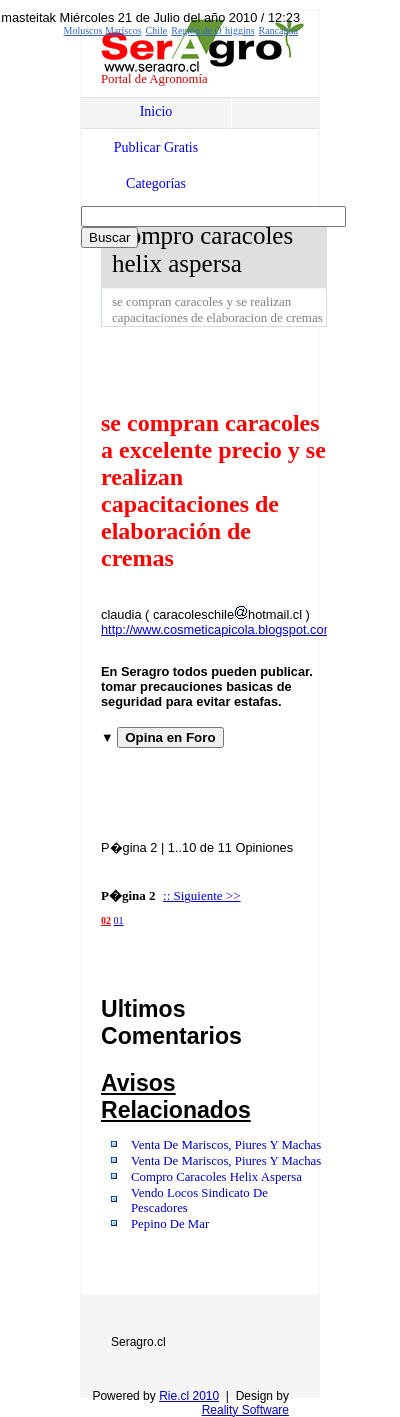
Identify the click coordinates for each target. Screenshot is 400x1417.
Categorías (156, 183)
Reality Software (245, 1410)
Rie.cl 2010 (189, 1396)
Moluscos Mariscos (103, 30)
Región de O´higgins (212, 30)
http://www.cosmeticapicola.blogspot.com (217, 629)
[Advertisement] (250, 367)
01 (119, 920)
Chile (157, 30)
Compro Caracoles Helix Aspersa (216, 1177)
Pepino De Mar (170, 1224)
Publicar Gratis (156, 147)
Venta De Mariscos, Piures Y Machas (226, 1145)
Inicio (156, 111)
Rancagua (278, 30)
